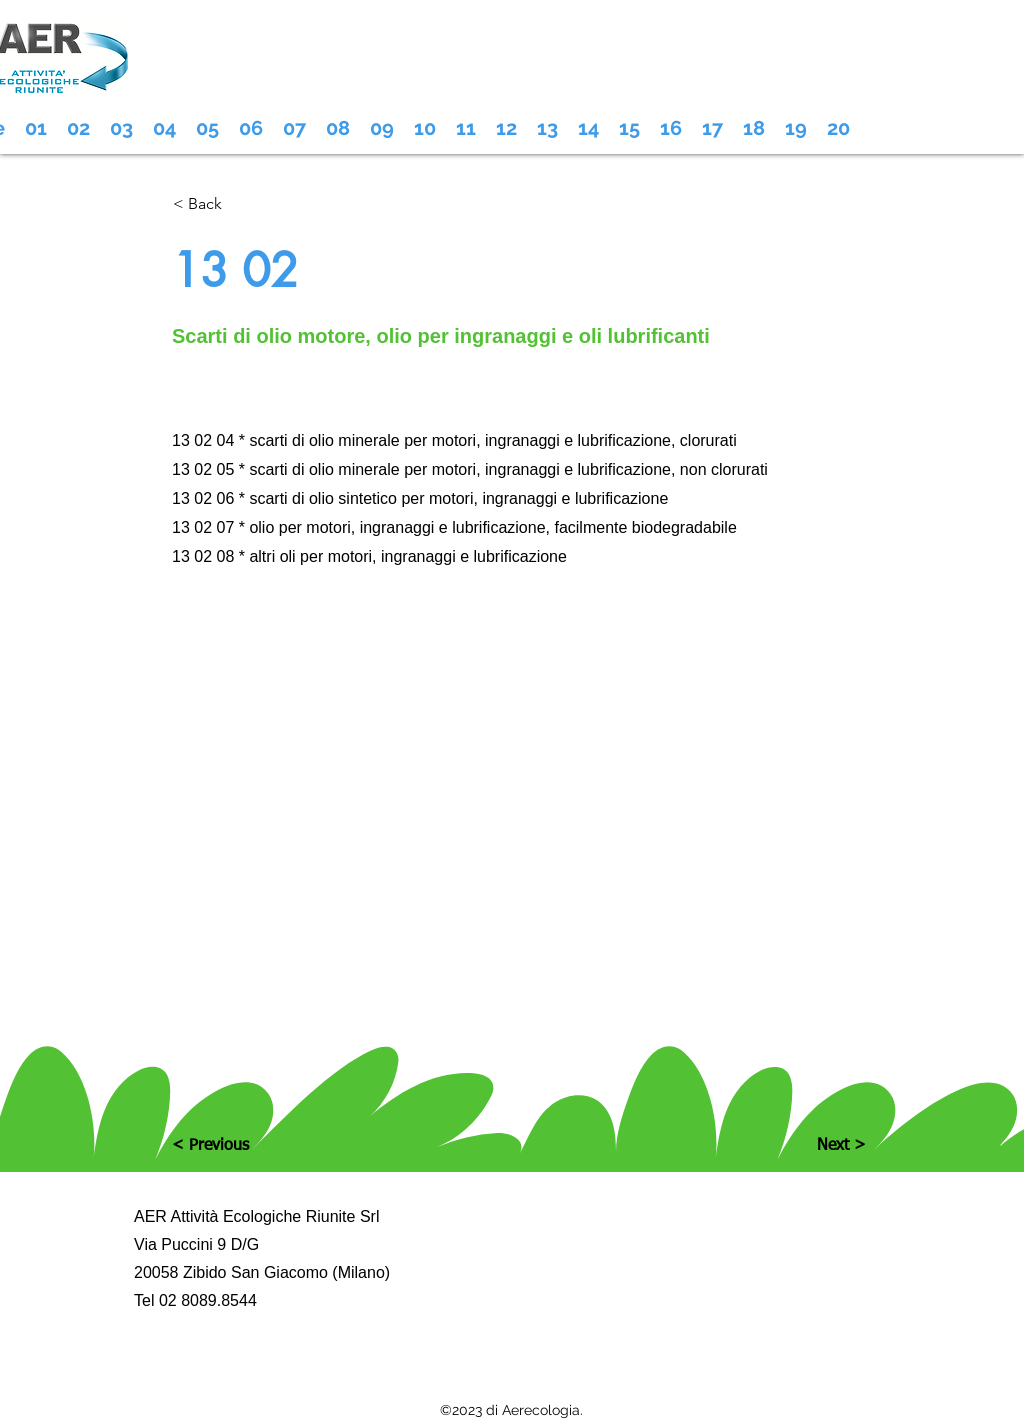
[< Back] (239, 204)
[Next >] (816, 1146)
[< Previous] (238, 1146)
